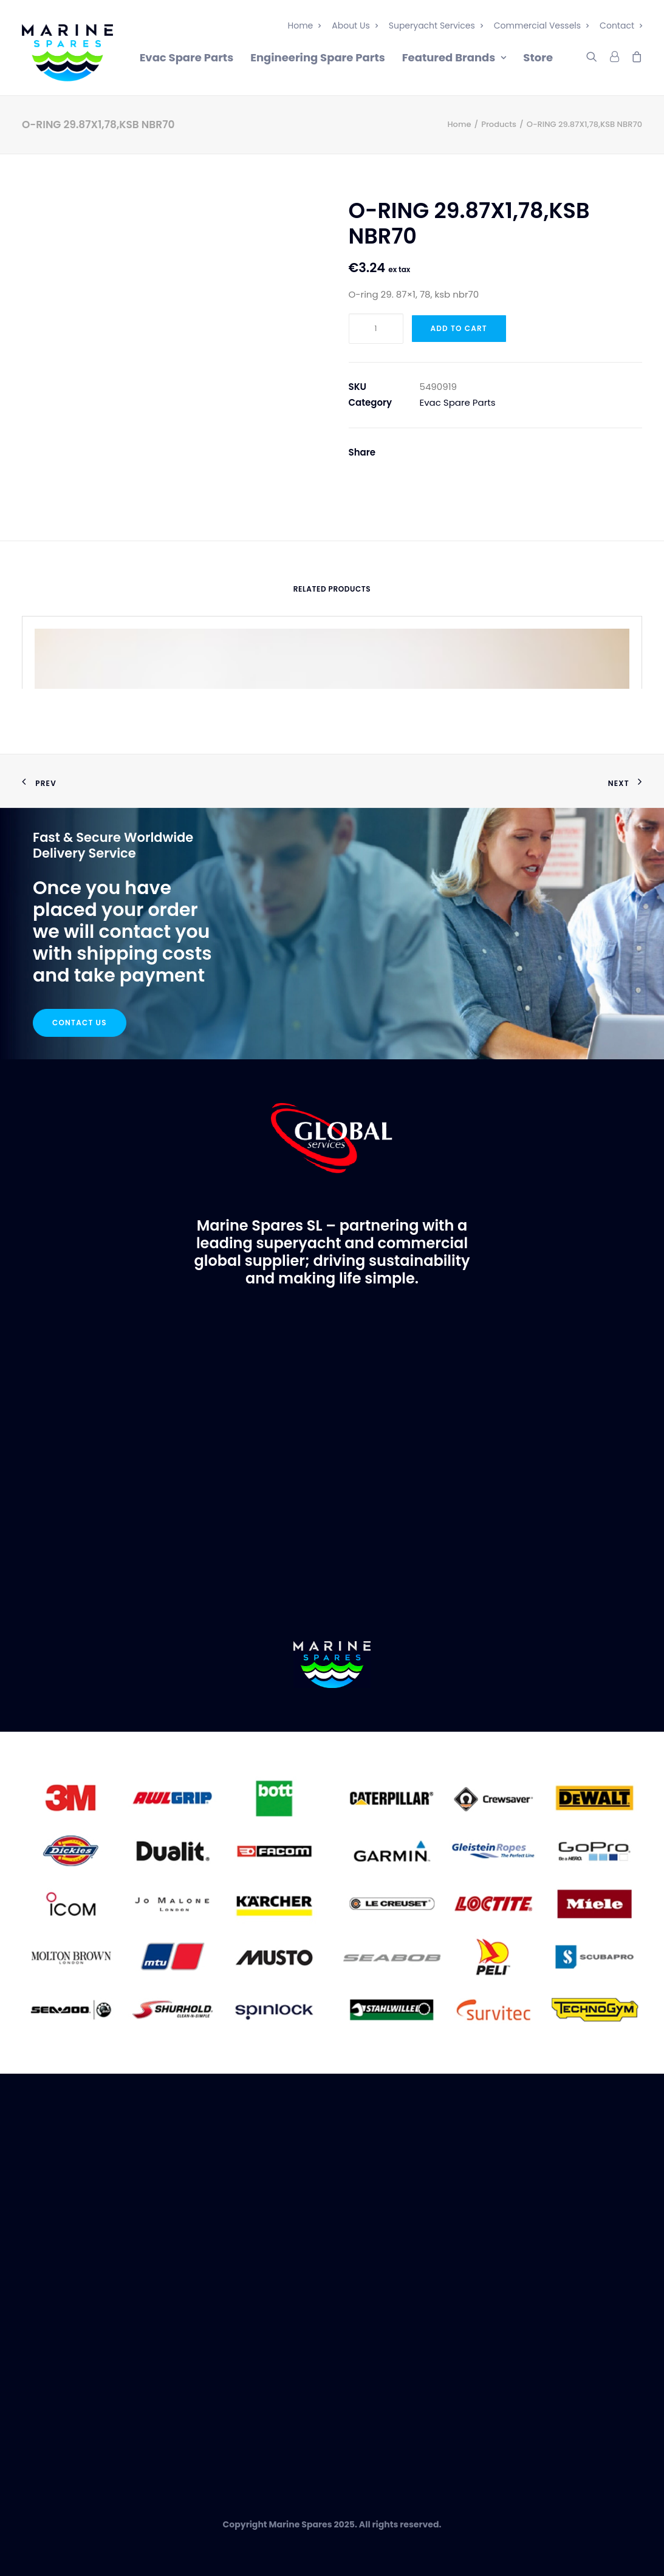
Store (538, 57)
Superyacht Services (436, 25)
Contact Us (79, 1022)
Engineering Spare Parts (317, 57)
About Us (354, 25)
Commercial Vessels (541, 25)
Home (304, 25)
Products (498, 124)
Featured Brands (454, 57)
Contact (621, 25)
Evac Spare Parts (187, 57)
